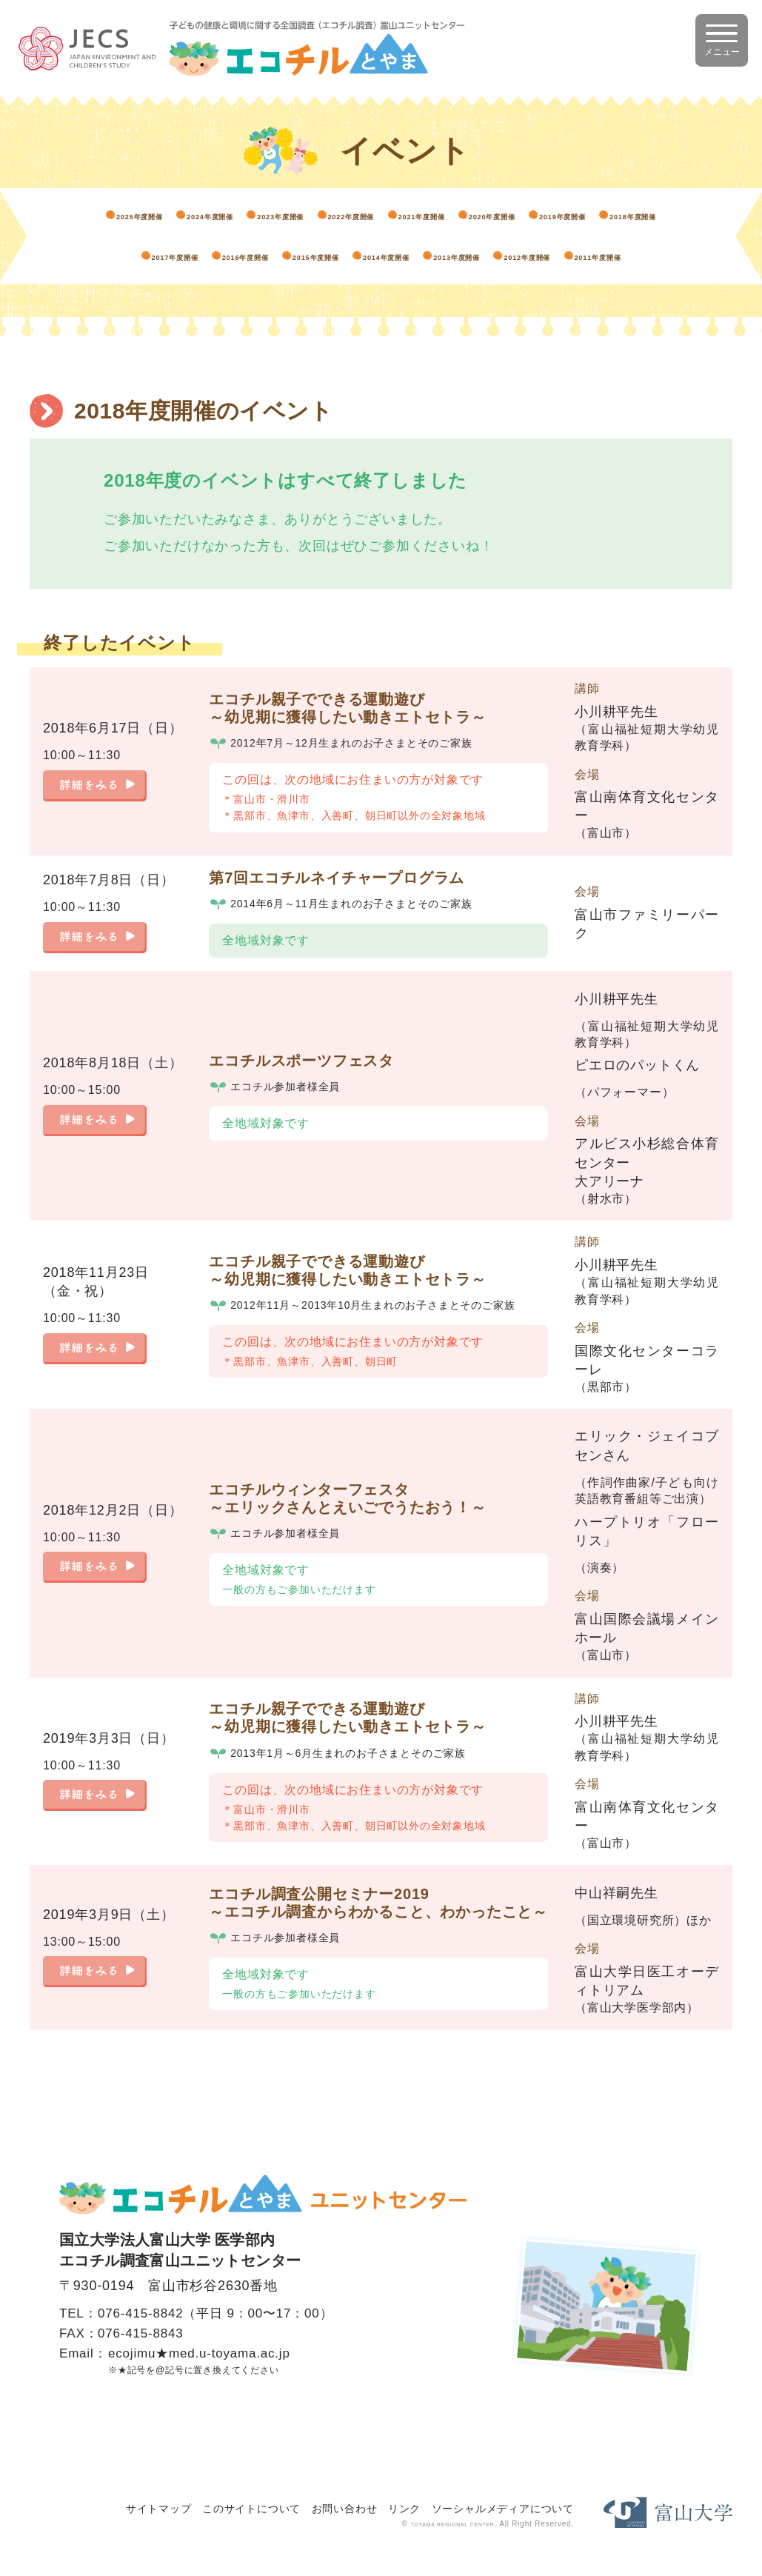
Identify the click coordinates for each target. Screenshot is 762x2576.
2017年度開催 (500, 236)
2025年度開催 (160, 208)
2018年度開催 (386, 236)
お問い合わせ (345, 2507)
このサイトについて (251, 2507)
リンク (404, 2507)
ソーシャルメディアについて (503, 2507)
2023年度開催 (386, 208)
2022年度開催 (500, 208)
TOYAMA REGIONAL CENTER (426, 2523)
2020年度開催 (160, 236)
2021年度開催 (613, 208)
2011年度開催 (613, 262)
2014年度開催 (273, 262)
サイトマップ (159, 2507)
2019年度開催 (273, 236)
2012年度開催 (500, 262)
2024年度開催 (273, 208)
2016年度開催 (613, 236)
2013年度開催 (386, 262)
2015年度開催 (160, 262)
